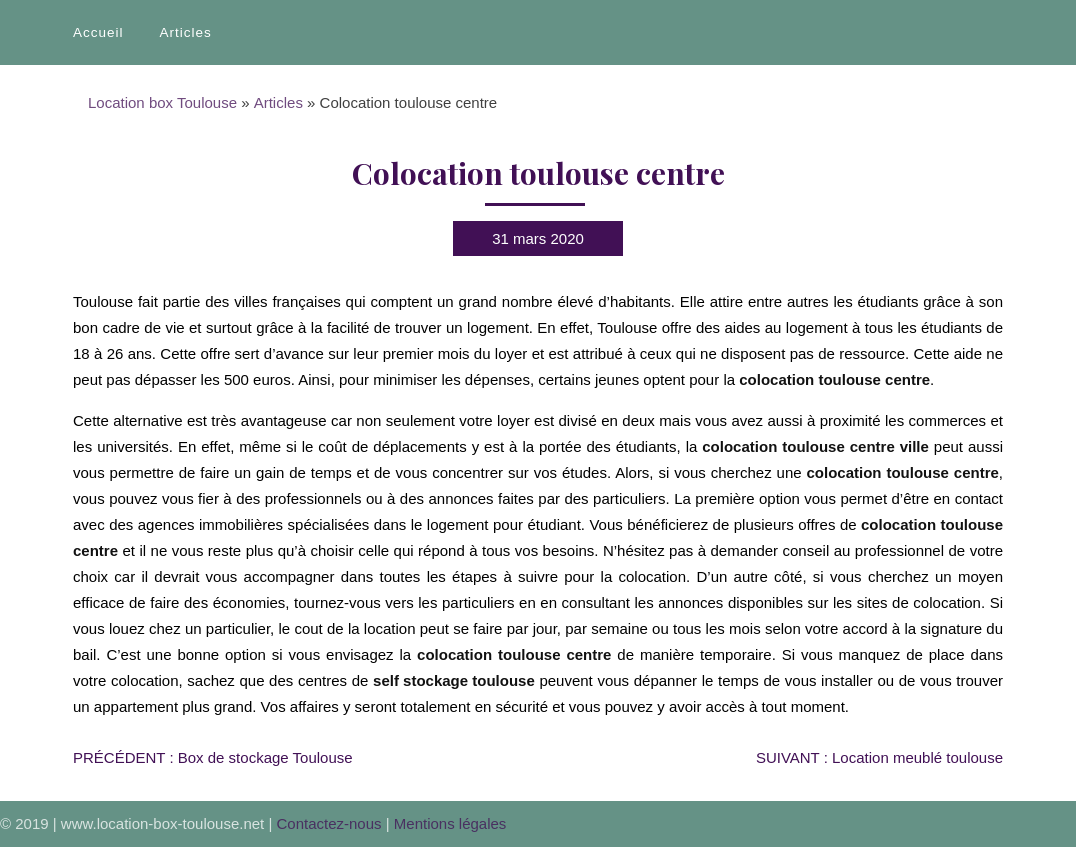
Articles (186, 32)
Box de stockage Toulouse (213, 757)
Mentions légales (450, 823)
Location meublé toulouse (879, 757)
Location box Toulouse (162, 102)
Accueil (98, 32)
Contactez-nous (329, 823)
